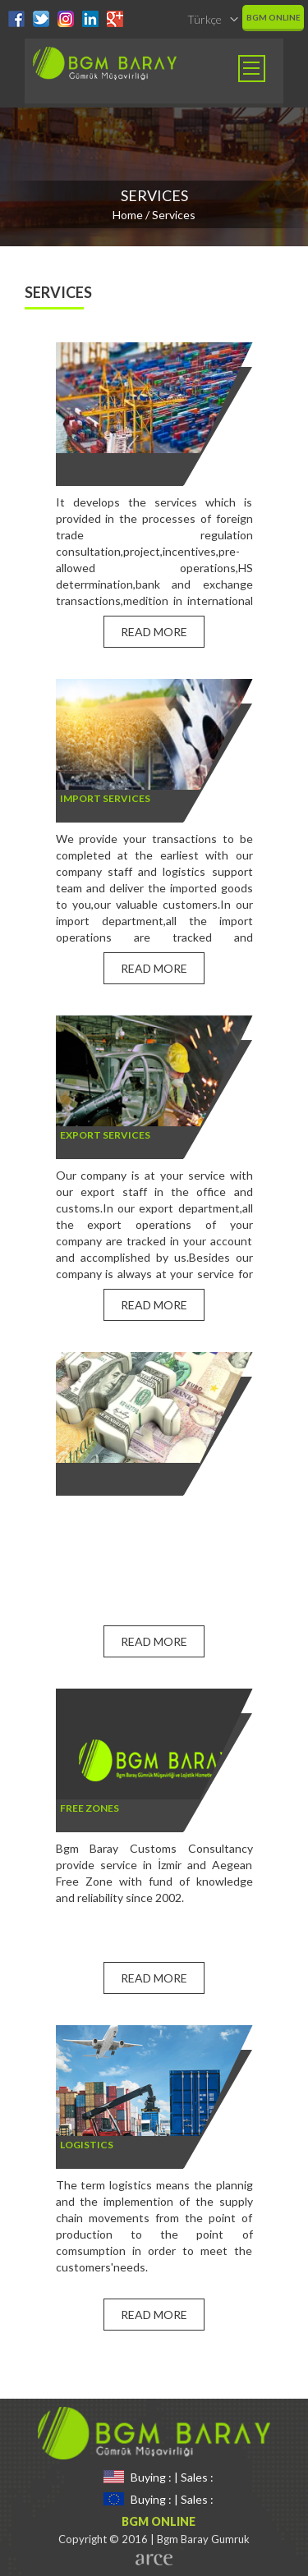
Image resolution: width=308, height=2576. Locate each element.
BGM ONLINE (273, 17)
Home (128, 215)
